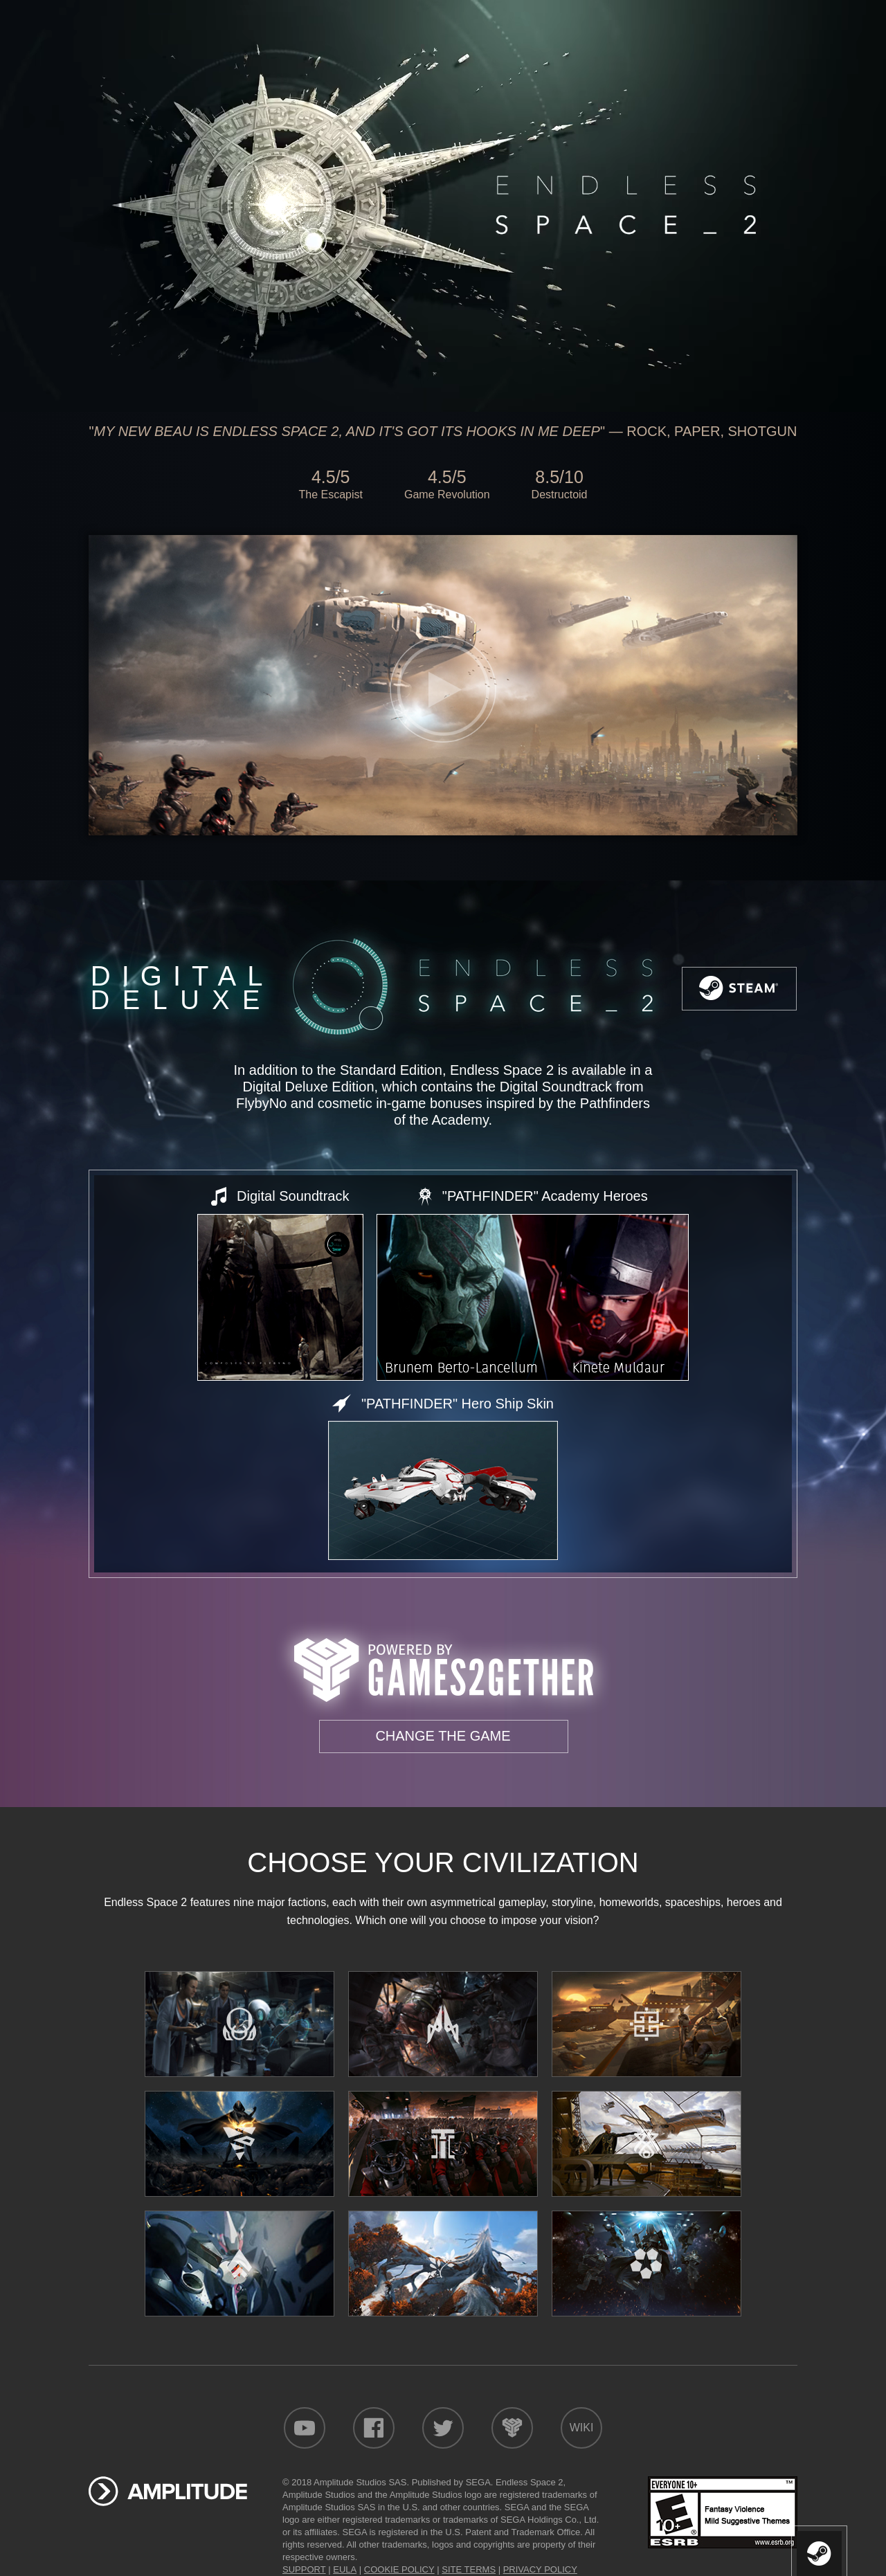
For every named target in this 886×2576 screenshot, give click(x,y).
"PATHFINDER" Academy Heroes (545, 1196)
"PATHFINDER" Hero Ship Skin (457, 1404)
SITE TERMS (469, 2569)
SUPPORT (304, 2569)
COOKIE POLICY (399, 2569)
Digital (179, 988)
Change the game (442, 1735)
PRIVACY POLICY (540, 2569)
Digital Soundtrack (293, 1196)
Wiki (582, 2427)
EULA (344, 2569)
